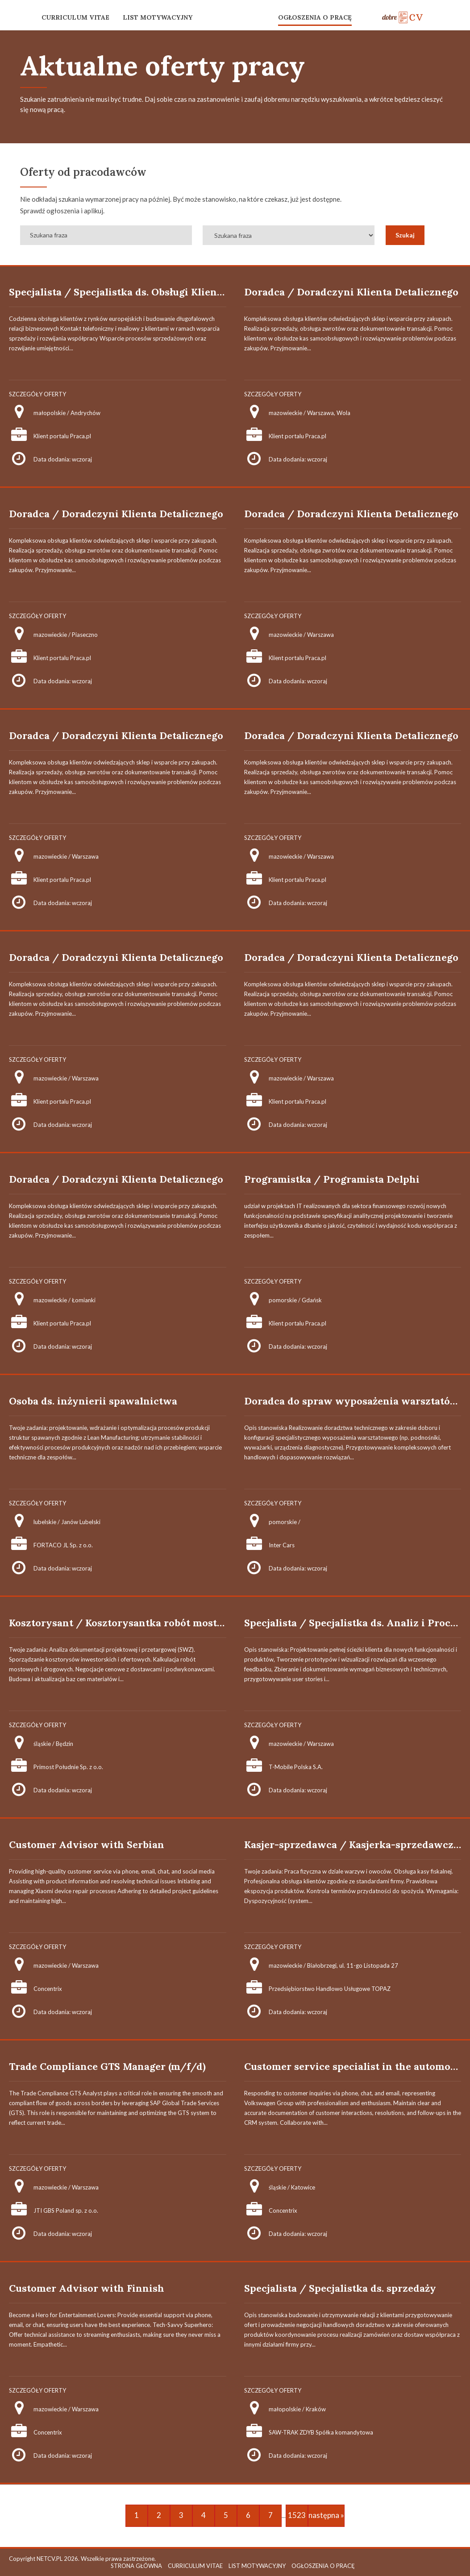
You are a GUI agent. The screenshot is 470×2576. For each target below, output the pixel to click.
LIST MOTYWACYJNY (157, 17)
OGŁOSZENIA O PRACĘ (315, 17)
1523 (297, 2515)
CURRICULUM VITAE (75, 17)
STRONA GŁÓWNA (136, 2565)
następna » (326, 2515)
